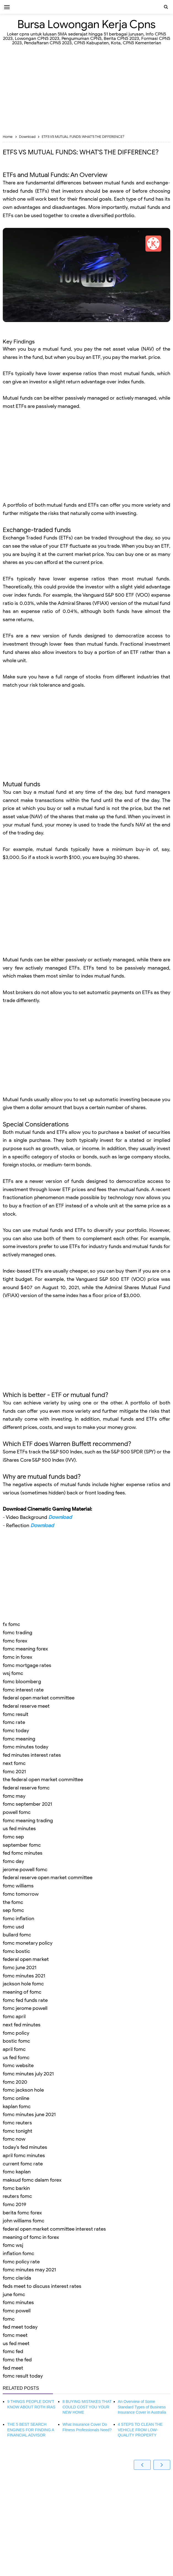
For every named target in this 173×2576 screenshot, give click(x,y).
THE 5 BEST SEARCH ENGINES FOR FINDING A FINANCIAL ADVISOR (30, 2429)
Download (60, 1517)
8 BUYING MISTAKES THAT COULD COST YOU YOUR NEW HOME (86, 2406)
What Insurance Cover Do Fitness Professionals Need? (86, 2427)
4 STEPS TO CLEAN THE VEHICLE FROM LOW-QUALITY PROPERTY (140, 2429)
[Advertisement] (86, 90)
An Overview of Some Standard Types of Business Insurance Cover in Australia (142, 2406)
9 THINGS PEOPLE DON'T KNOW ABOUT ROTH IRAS (31, 2404)
